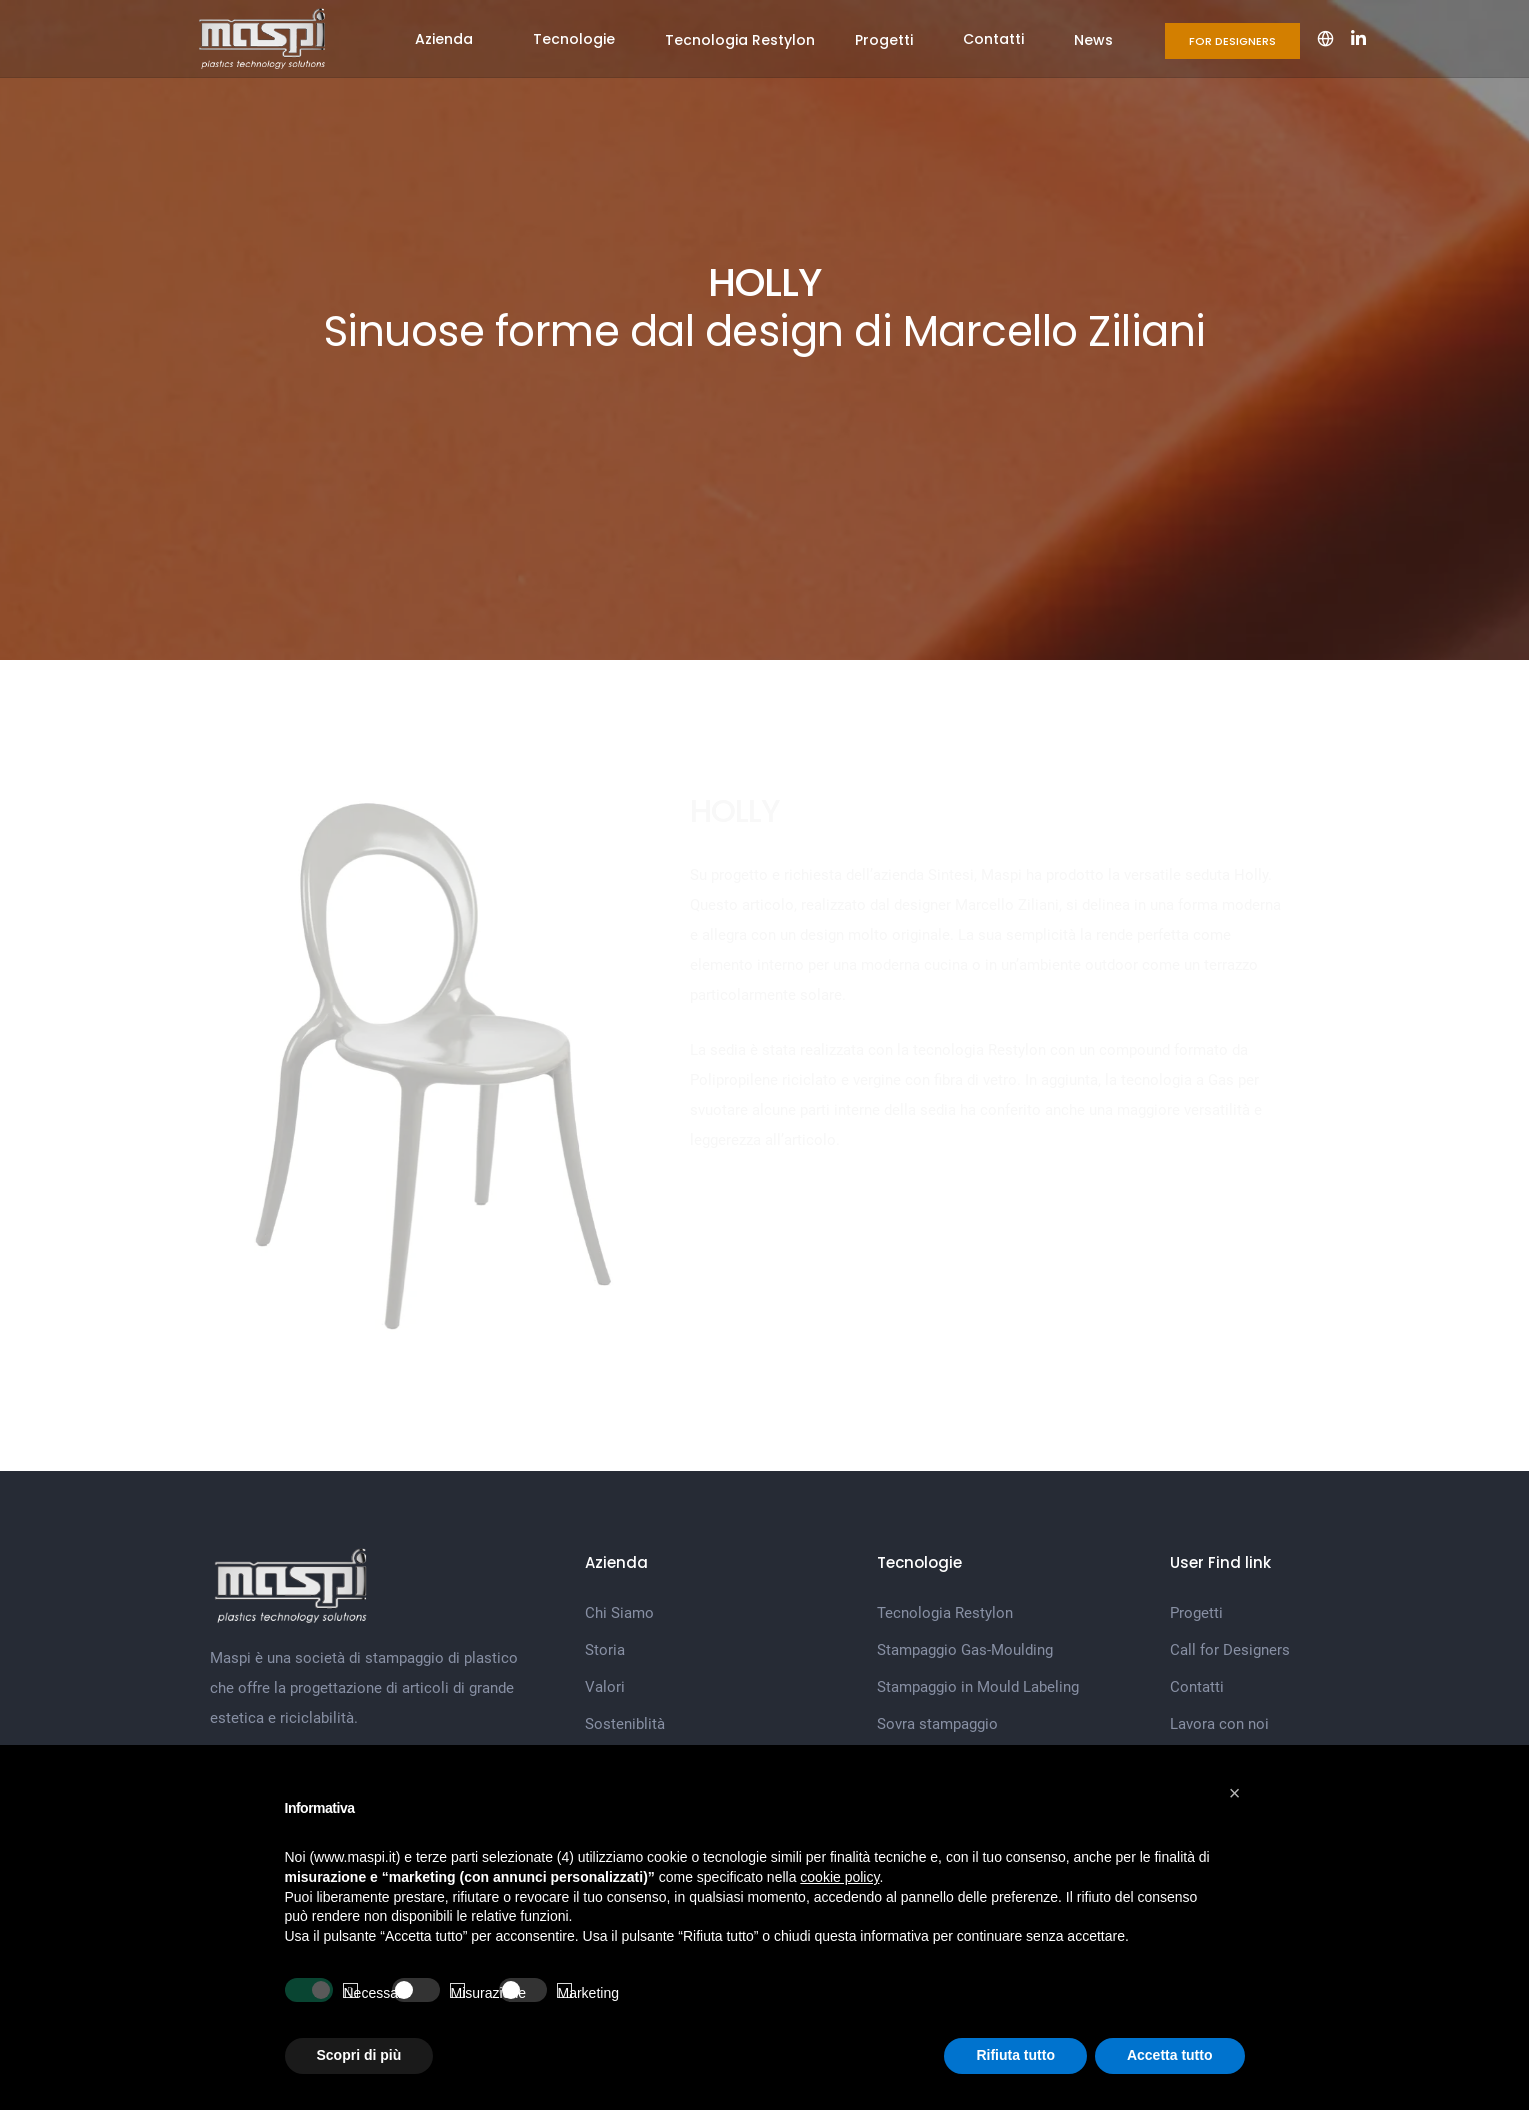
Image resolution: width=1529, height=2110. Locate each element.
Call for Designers (1230, 1650)
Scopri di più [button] (359, 2055)
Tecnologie (574, 39)
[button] (1235, 1793)
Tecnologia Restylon (740, 40)
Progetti (884, 40)
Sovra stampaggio (937, 1724)
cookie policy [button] (839, 1877)
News (1093, 40)
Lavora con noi (1219, 1724)
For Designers (1232, 41)
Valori (605, 1687)
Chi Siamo (619, 1613)
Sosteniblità (625, 1724)
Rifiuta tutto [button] (1015, 2055)
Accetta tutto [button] (1170, 2055)
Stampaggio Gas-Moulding (965, 1650)
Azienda (444, 39)
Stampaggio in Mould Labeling (978, 1687)
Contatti (993, 39)
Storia (605, 1650)
